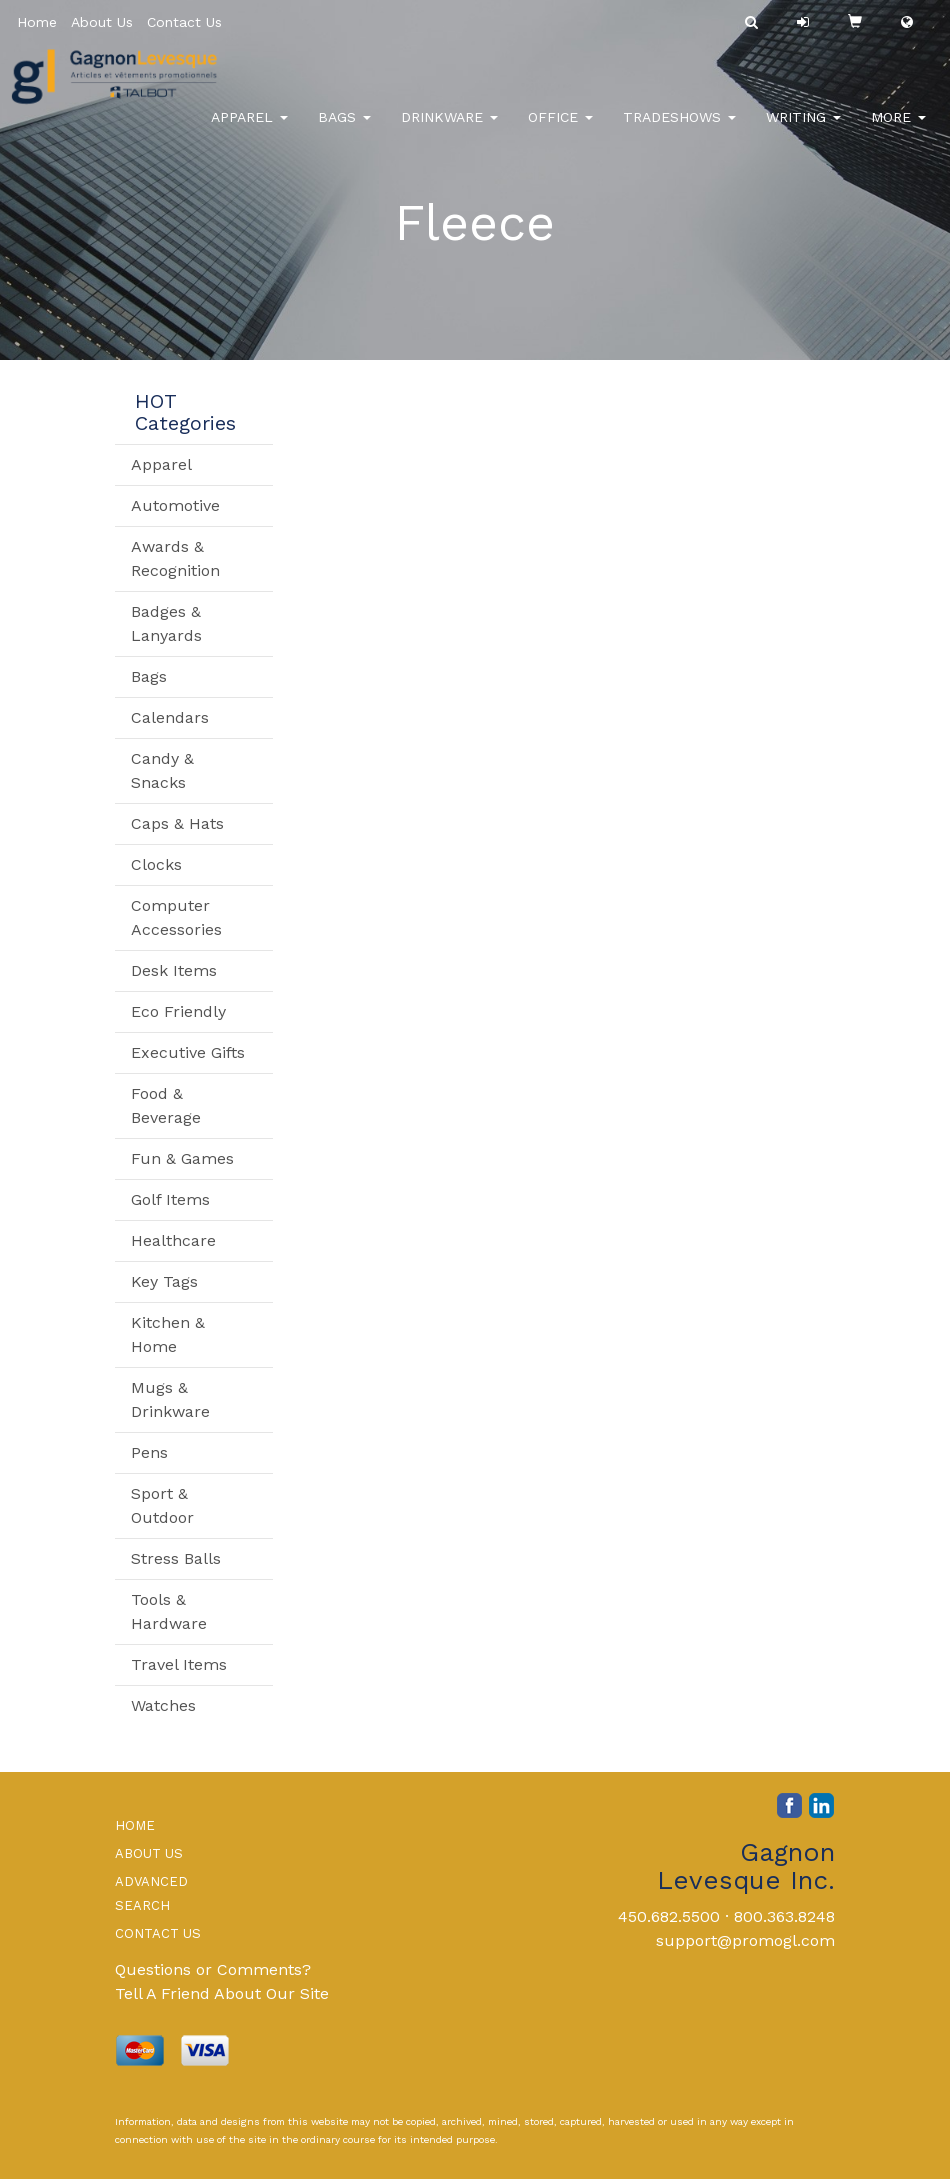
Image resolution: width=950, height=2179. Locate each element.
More (898, 130)
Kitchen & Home (168, 1334)
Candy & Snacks (162, 770)
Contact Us (184, 22)
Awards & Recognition (175, 558)
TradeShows (679, 130)
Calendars (170, 717)
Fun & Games (182, 1158)
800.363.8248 (784, 1916)
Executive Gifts (188, 1052)
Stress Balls (176, 1558)
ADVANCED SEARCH (151, 1893)
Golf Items (170, 1199)
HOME (135, 1825)
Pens (149, 1452)
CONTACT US (158, 1933)
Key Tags (164, 1281)
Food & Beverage (166, 1105)
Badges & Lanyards (166, 623)
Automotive (175, 505)
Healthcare (173, 1240)
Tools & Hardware (169, 1611)
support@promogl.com (745, 1940)
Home (37, 22)
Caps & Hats (177, 823)
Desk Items (174, 970)
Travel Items (179, 1664)
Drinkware (449, 130)
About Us (102, 22)
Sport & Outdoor (162, 1505)
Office (560, 130)
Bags (344, 130)
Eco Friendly (178, 1011)
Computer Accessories (176, 917)
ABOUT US (149, 1853)
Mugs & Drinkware (170, 1399)
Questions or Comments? (213, 1969)
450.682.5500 (669, 1916)
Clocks (156, 864)
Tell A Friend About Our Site (222, 1993)
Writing (803, 130)
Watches (163, 1705)
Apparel (249, 130)
